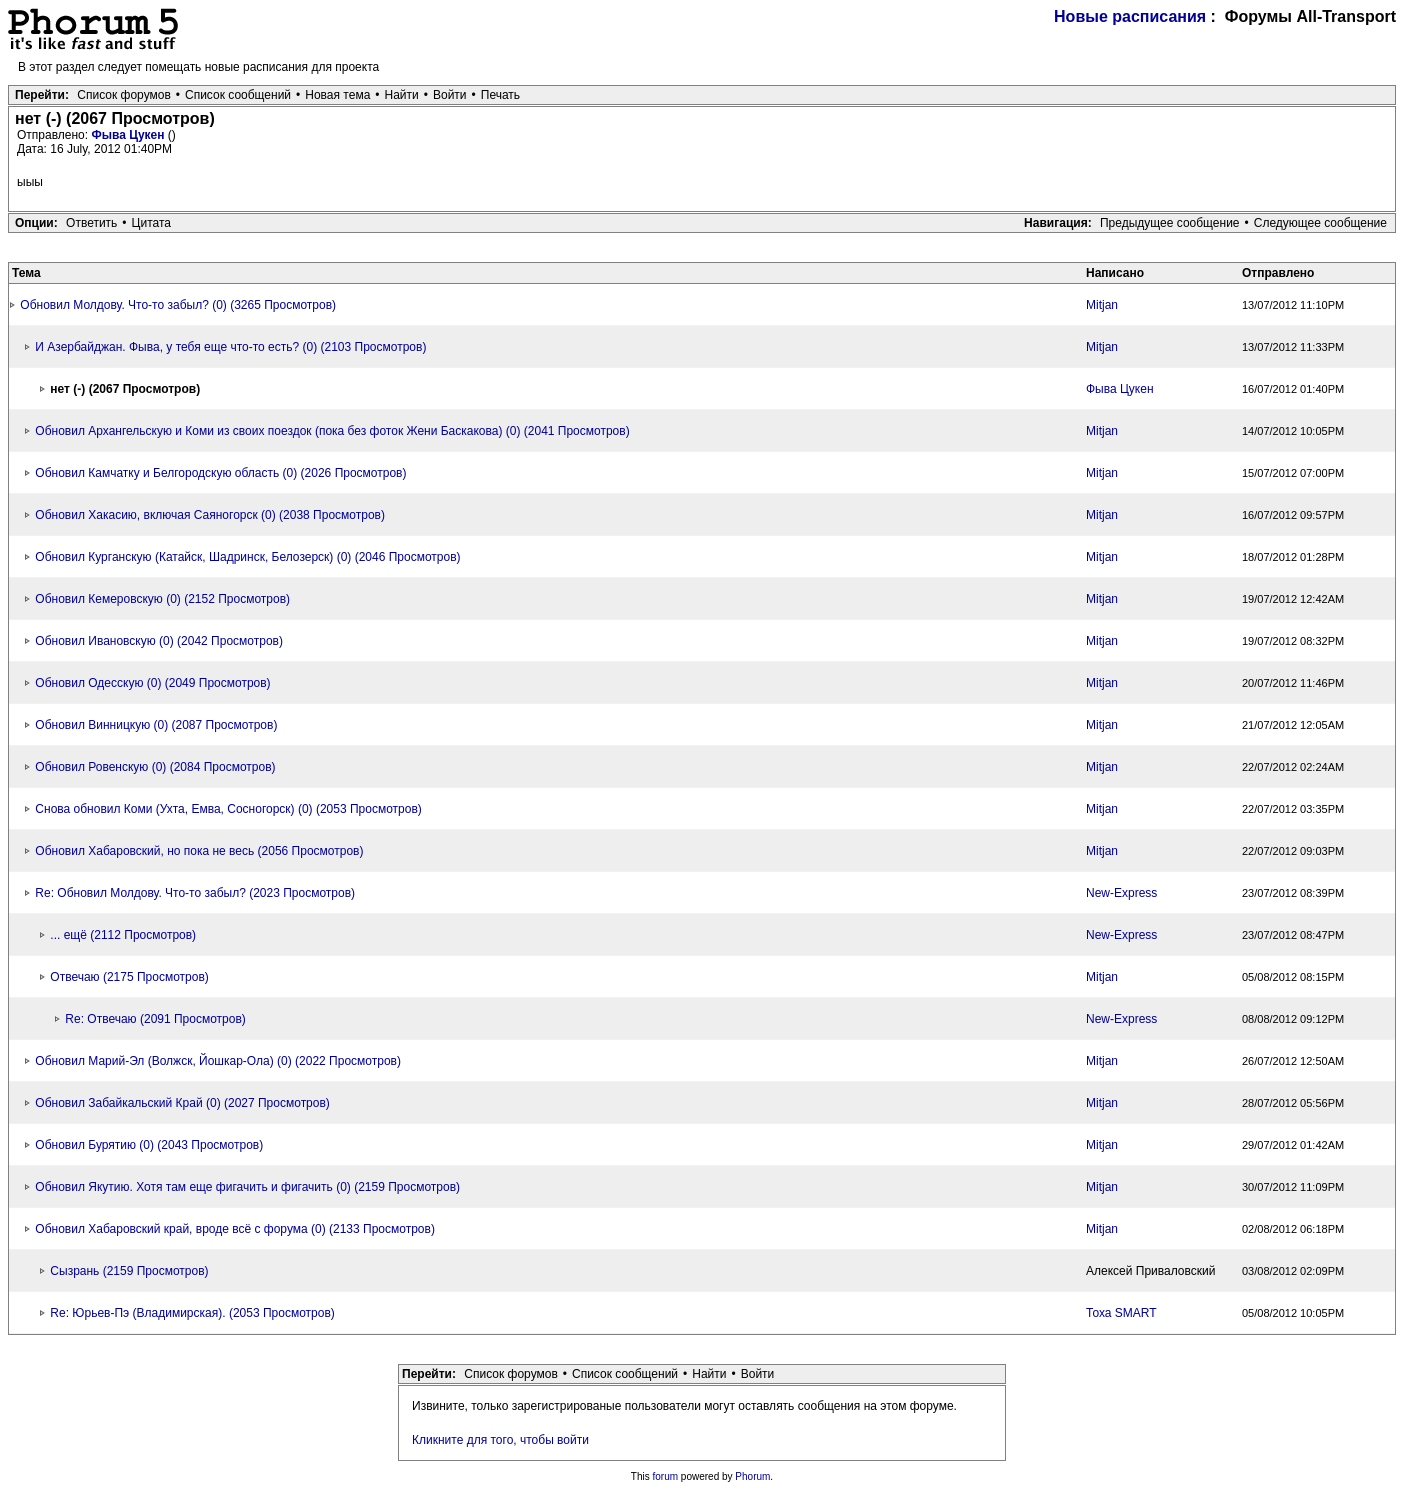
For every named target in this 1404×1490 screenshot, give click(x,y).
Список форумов (124, 95)
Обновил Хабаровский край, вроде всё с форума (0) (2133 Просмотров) (235, 1229)
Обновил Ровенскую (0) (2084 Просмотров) (155, 767)
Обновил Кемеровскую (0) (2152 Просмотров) (162, 599)
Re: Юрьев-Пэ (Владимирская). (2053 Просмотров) (192, 1313)
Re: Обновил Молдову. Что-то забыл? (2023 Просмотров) (195, 893)
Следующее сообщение (1320, 223)
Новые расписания (1130, 16)
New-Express (1121, 893)
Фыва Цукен (129, 135)
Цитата (151, 223)
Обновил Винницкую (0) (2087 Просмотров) (156, 725)
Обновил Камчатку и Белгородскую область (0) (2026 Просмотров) (220, 473)
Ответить (91, 223)
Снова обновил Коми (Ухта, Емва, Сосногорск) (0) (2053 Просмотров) (228, 809)
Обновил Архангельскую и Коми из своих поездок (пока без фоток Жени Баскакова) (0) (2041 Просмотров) (332, 431)
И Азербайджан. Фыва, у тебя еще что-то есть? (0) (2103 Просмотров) (230, 347)
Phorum (752, 1476)
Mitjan (1102, 305)
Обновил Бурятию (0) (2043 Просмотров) (149, 1145)
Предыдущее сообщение (1170, 223)
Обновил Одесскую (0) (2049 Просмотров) (152, 683)
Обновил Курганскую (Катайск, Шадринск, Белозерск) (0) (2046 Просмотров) (247, 557)
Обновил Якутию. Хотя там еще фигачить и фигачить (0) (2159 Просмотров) (247, 1187)
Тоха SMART (1121, 1313)
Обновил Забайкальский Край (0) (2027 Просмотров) (182, 1103)
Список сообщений (238, 95)
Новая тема (337, 95)
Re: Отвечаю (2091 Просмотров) (155, 1019)
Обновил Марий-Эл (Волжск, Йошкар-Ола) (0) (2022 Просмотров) (218, 1061)
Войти (450, 95)
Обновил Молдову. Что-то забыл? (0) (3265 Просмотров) (178, 305)
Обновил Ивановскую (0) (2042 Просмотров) (159, 641)
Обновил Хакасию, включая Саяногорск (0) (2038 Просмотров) (210, 515)
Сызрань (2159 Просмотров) (129, 1271)
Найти (402, 95)
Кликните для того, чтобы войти (500, 1440)
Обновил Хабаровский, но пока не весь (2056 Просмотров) (199, 851)
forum (666, 1476)
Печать (500, 95)
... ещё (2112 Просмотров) (123, 935)
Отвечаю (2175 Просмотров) (129, 977)
